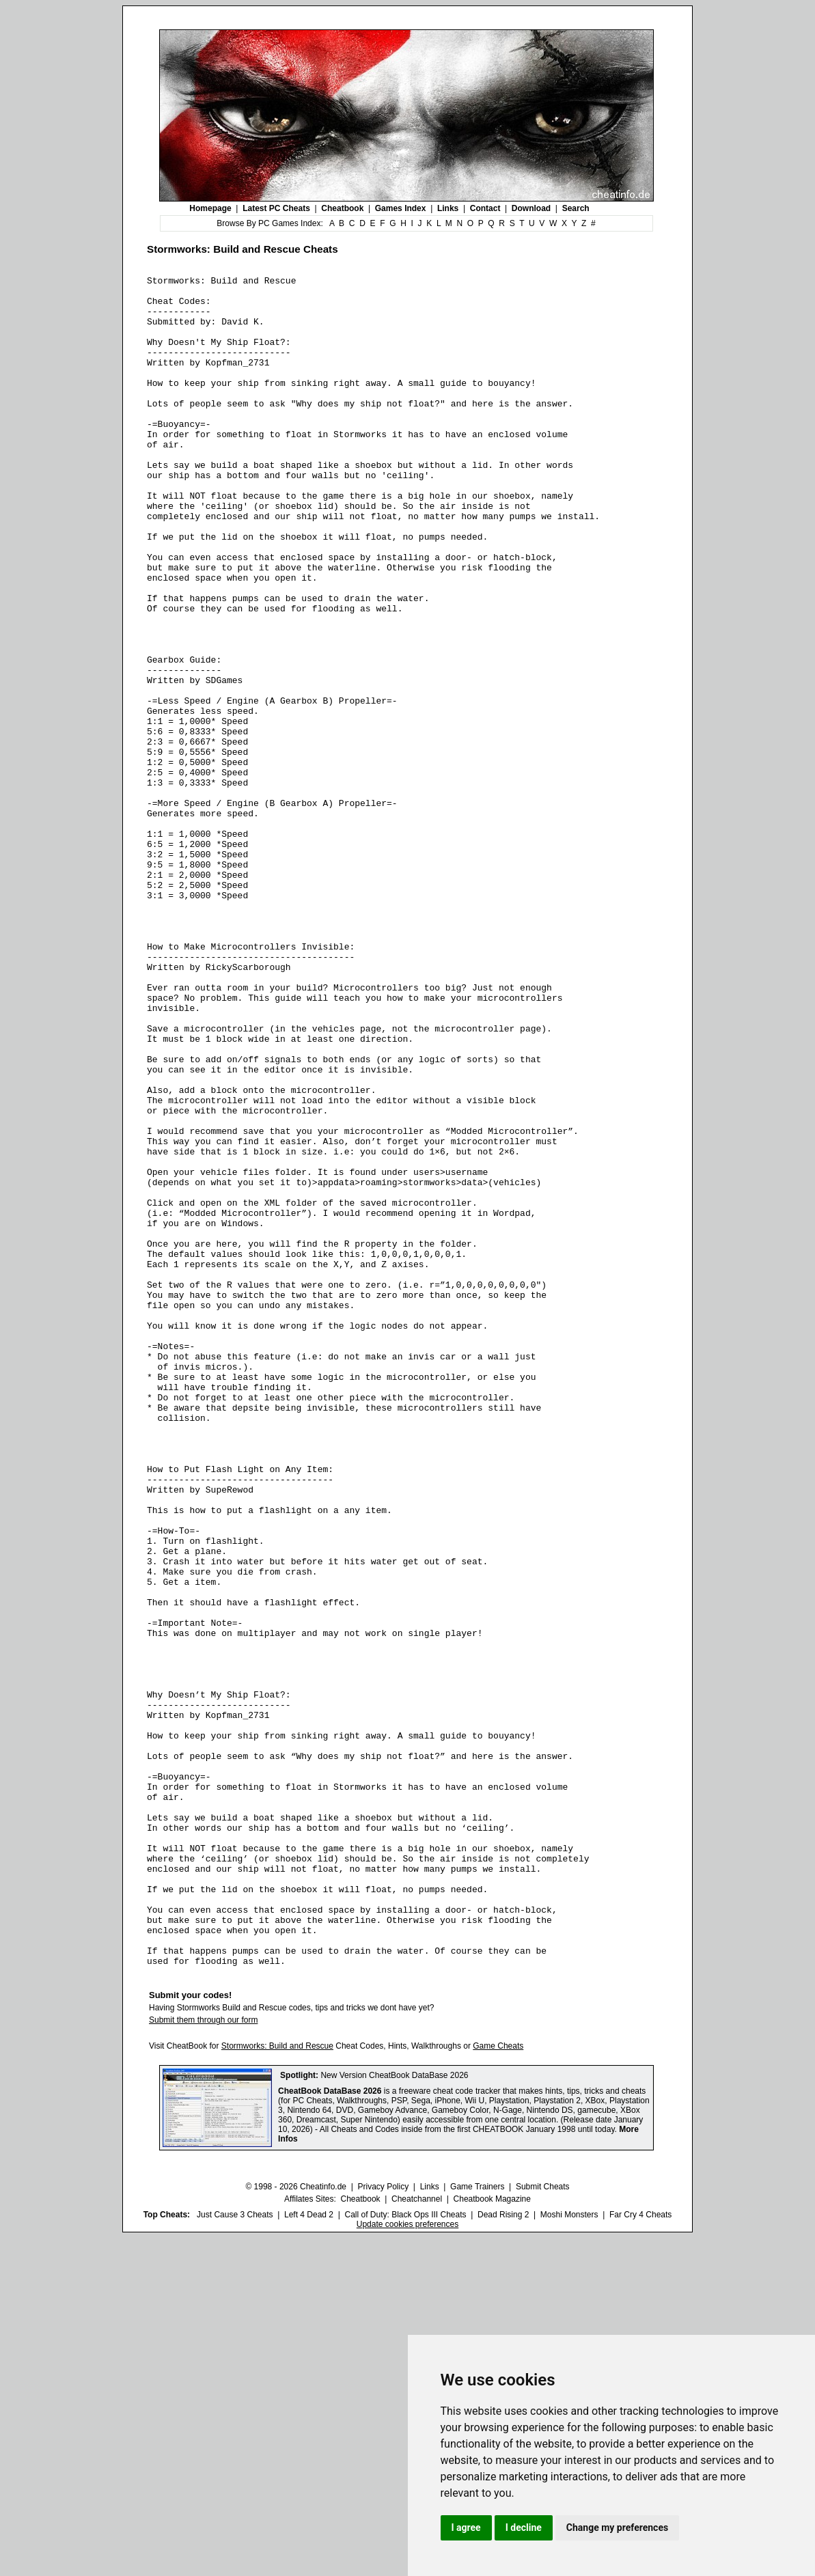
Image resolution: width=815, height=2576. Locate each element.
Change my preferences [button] (617, 2527)
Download (531, 208)
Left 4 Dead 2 (308, 2553)
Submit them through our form (203, 2358)
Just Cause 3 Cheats (235, 2553)
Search (576, 208)
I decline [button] (524, 2527)
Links (447, 208)
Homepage (210, 208)
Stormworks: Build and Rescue (277, 2384)
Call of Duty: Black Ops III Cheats (405, 2553)
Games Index (400, 208)
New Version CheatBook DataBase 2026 (394, 2413)
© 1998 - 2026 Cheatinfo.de (295, 2525)
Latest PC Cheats (276, 208)
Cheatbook (342, 208)
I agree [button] (466, 2527)
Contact (485, 208)
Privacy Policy (383, 2525)
